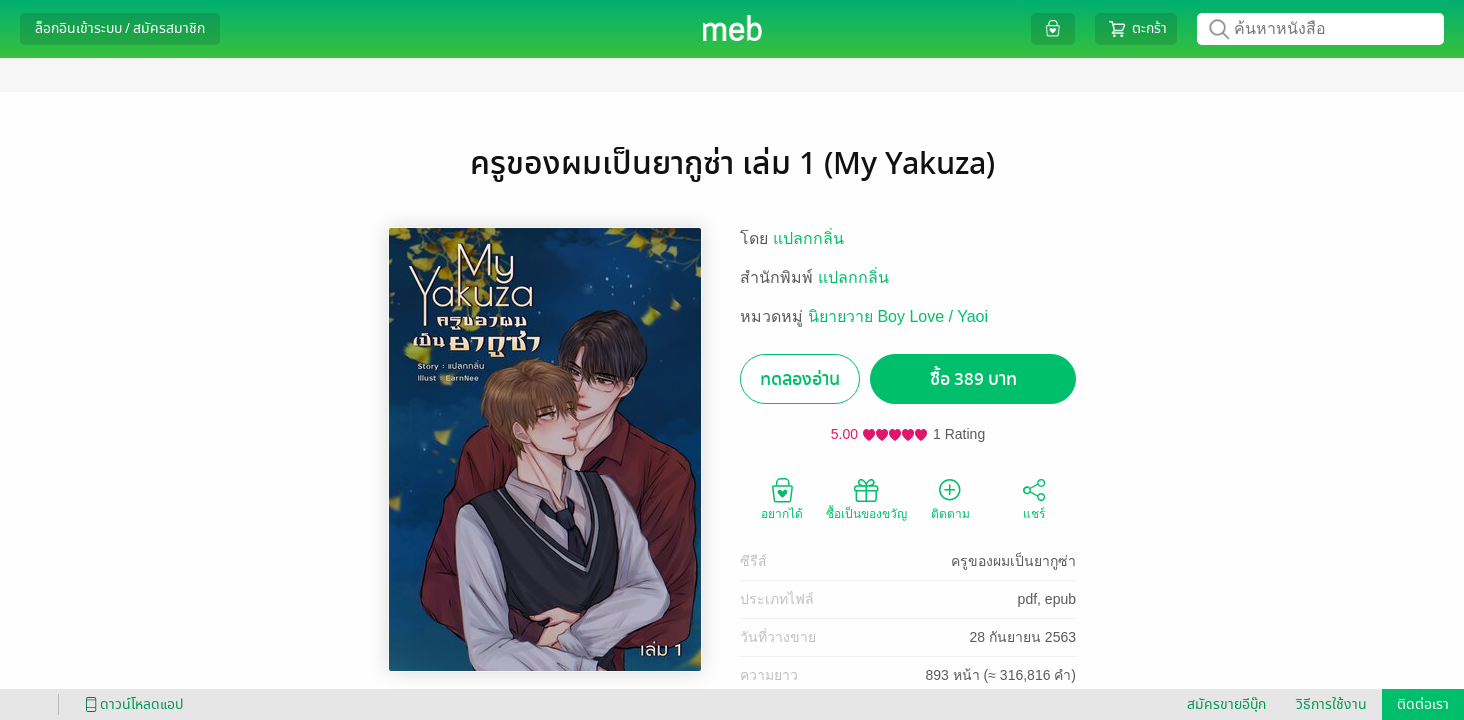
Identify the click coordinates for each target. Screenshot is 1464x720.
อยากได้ (782, 498)
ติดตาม (950, 498)
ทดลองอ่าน (800, 379)
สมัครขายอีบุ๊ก (1226, 704)
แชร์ (1034, 498)
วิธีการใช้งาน (1331, 704)
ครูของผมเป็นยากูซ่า (1013, 561)
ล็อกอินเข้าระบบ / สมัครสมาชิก (120, 28)
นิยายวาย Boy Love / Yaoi (898, 316)
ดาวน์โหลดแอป (131, 704)
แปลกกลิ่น (808, 238)
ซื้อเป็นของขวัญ (866, 498)
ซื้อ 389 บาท (973, 379)
